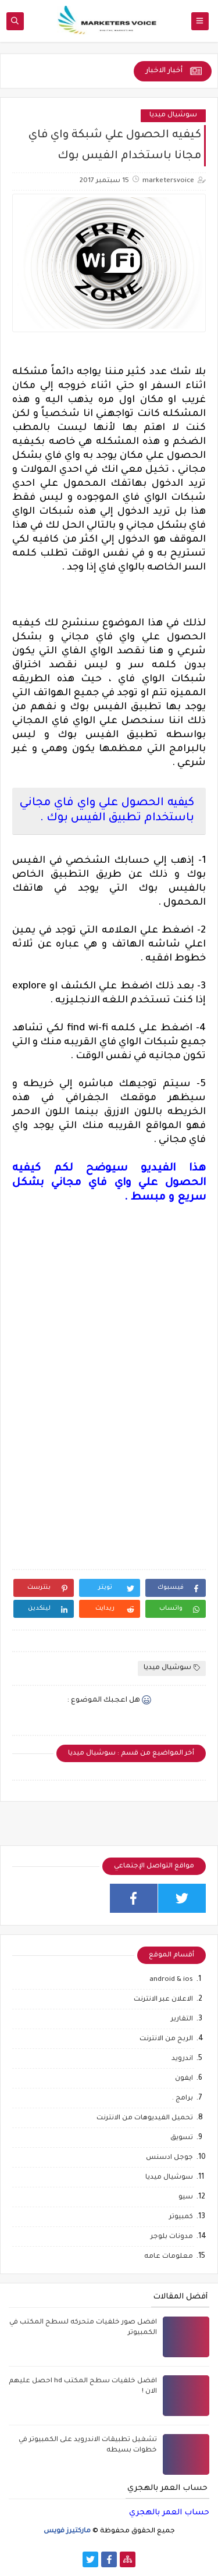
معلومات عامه (168, 2257)
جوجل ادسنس (169, 2158)
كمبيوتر (181, 2217)
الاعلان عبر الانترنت (163, 2000)
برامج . (182, 2098)
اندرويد (182, 2059)
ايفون (184, 2079)
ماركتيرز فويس (67, 2531)
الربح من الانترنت (166, 2039)
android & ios (171, 1980)
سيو (185, 2197)
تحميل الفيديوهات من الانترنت (145, 2118)
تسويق (181, 2138)
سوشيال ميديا (173, 115)
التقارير (182, 2019)
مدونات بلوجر (172, 2237)
